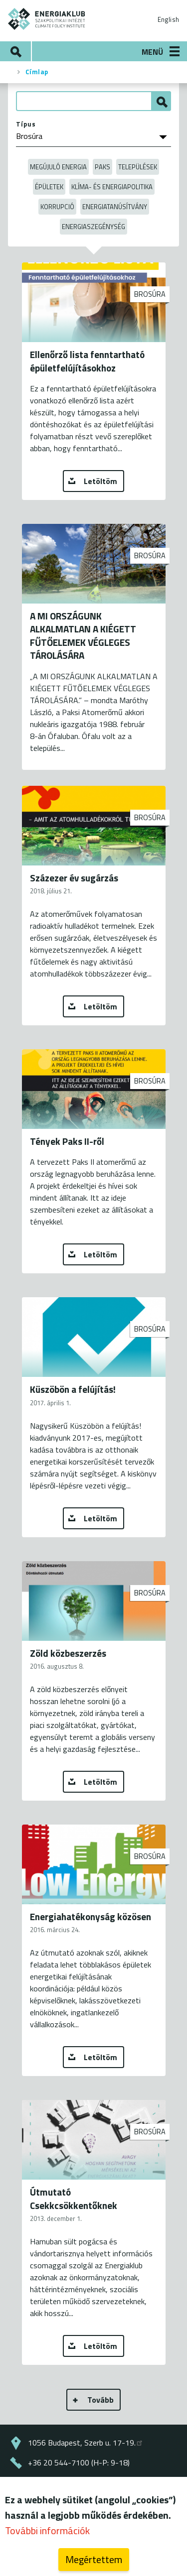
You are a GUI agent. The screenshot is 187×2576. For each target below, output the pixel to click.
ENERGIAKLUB (47, 19)
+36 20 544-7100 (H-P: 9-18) (79, 2462)
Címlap (36, 72)
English (168, 19)
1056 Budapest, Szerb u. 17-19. (86, 2443)
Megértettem (93, 2563)
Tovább (100, 2400)
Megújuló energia (58, 167)
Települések (137, 167)
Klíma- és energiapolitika (112, 187)
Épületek (49, 187)
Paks (102, 167)
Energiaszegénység (93, 227)
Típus (26, 124)
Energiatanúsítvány (114, 207)
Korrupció (57, 207)
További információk (47, 2534)
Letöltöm (100, 481)
